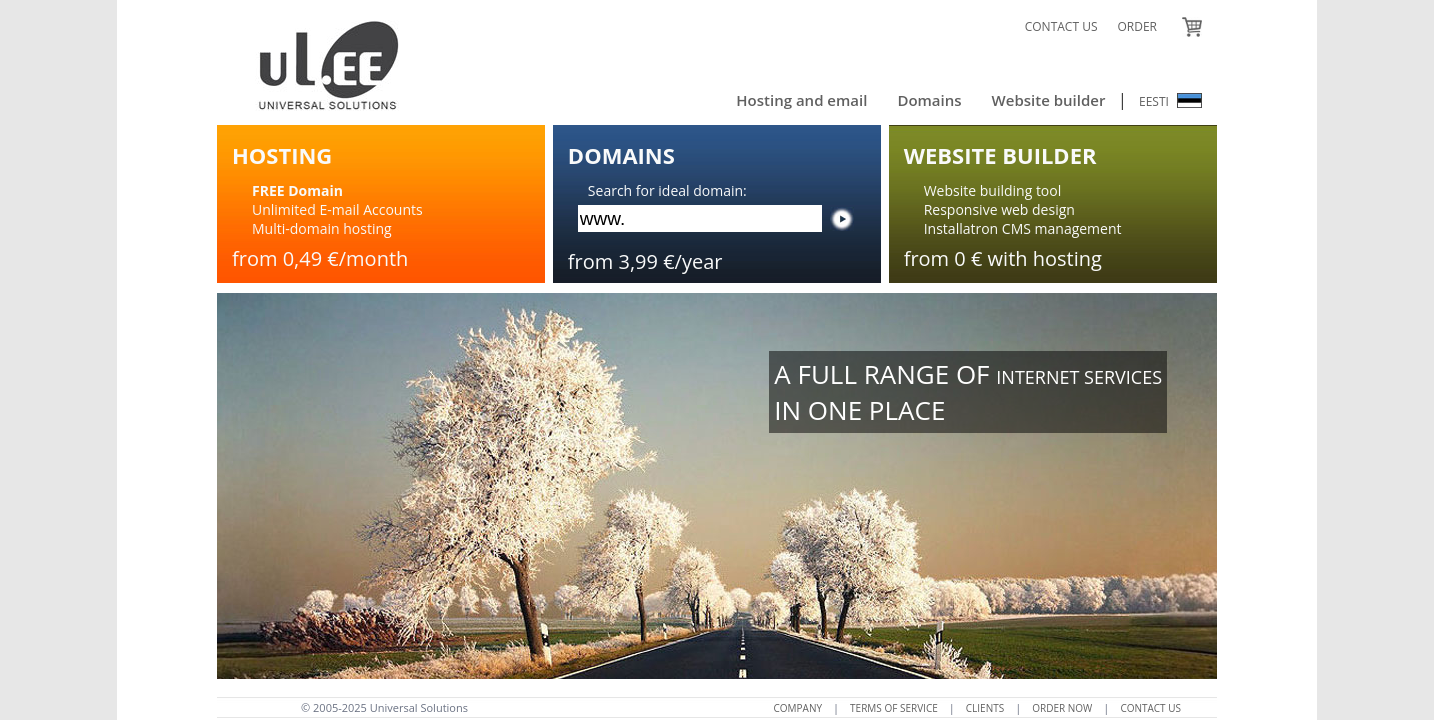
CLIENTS (985, 708)
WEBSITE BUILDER (1000, 155)
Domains (929, 100)
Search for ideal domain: (667, 190)
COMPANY (798, 708)
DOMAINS (621, 155)
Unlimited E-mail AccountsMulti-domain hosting (337, 209)
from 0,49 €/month (320, 258)
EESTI (1170, 101)
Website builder (1049, 100)
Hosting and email (801, 100)
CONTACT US (1061, 26)
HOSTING (282, 155)
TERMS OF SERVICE (894, 708)
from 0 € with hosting (1003, 258)
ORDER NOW (1062, 708)
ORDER (1137, 26)
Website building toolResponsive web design (999, 200)
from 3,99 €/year (645, 261)
